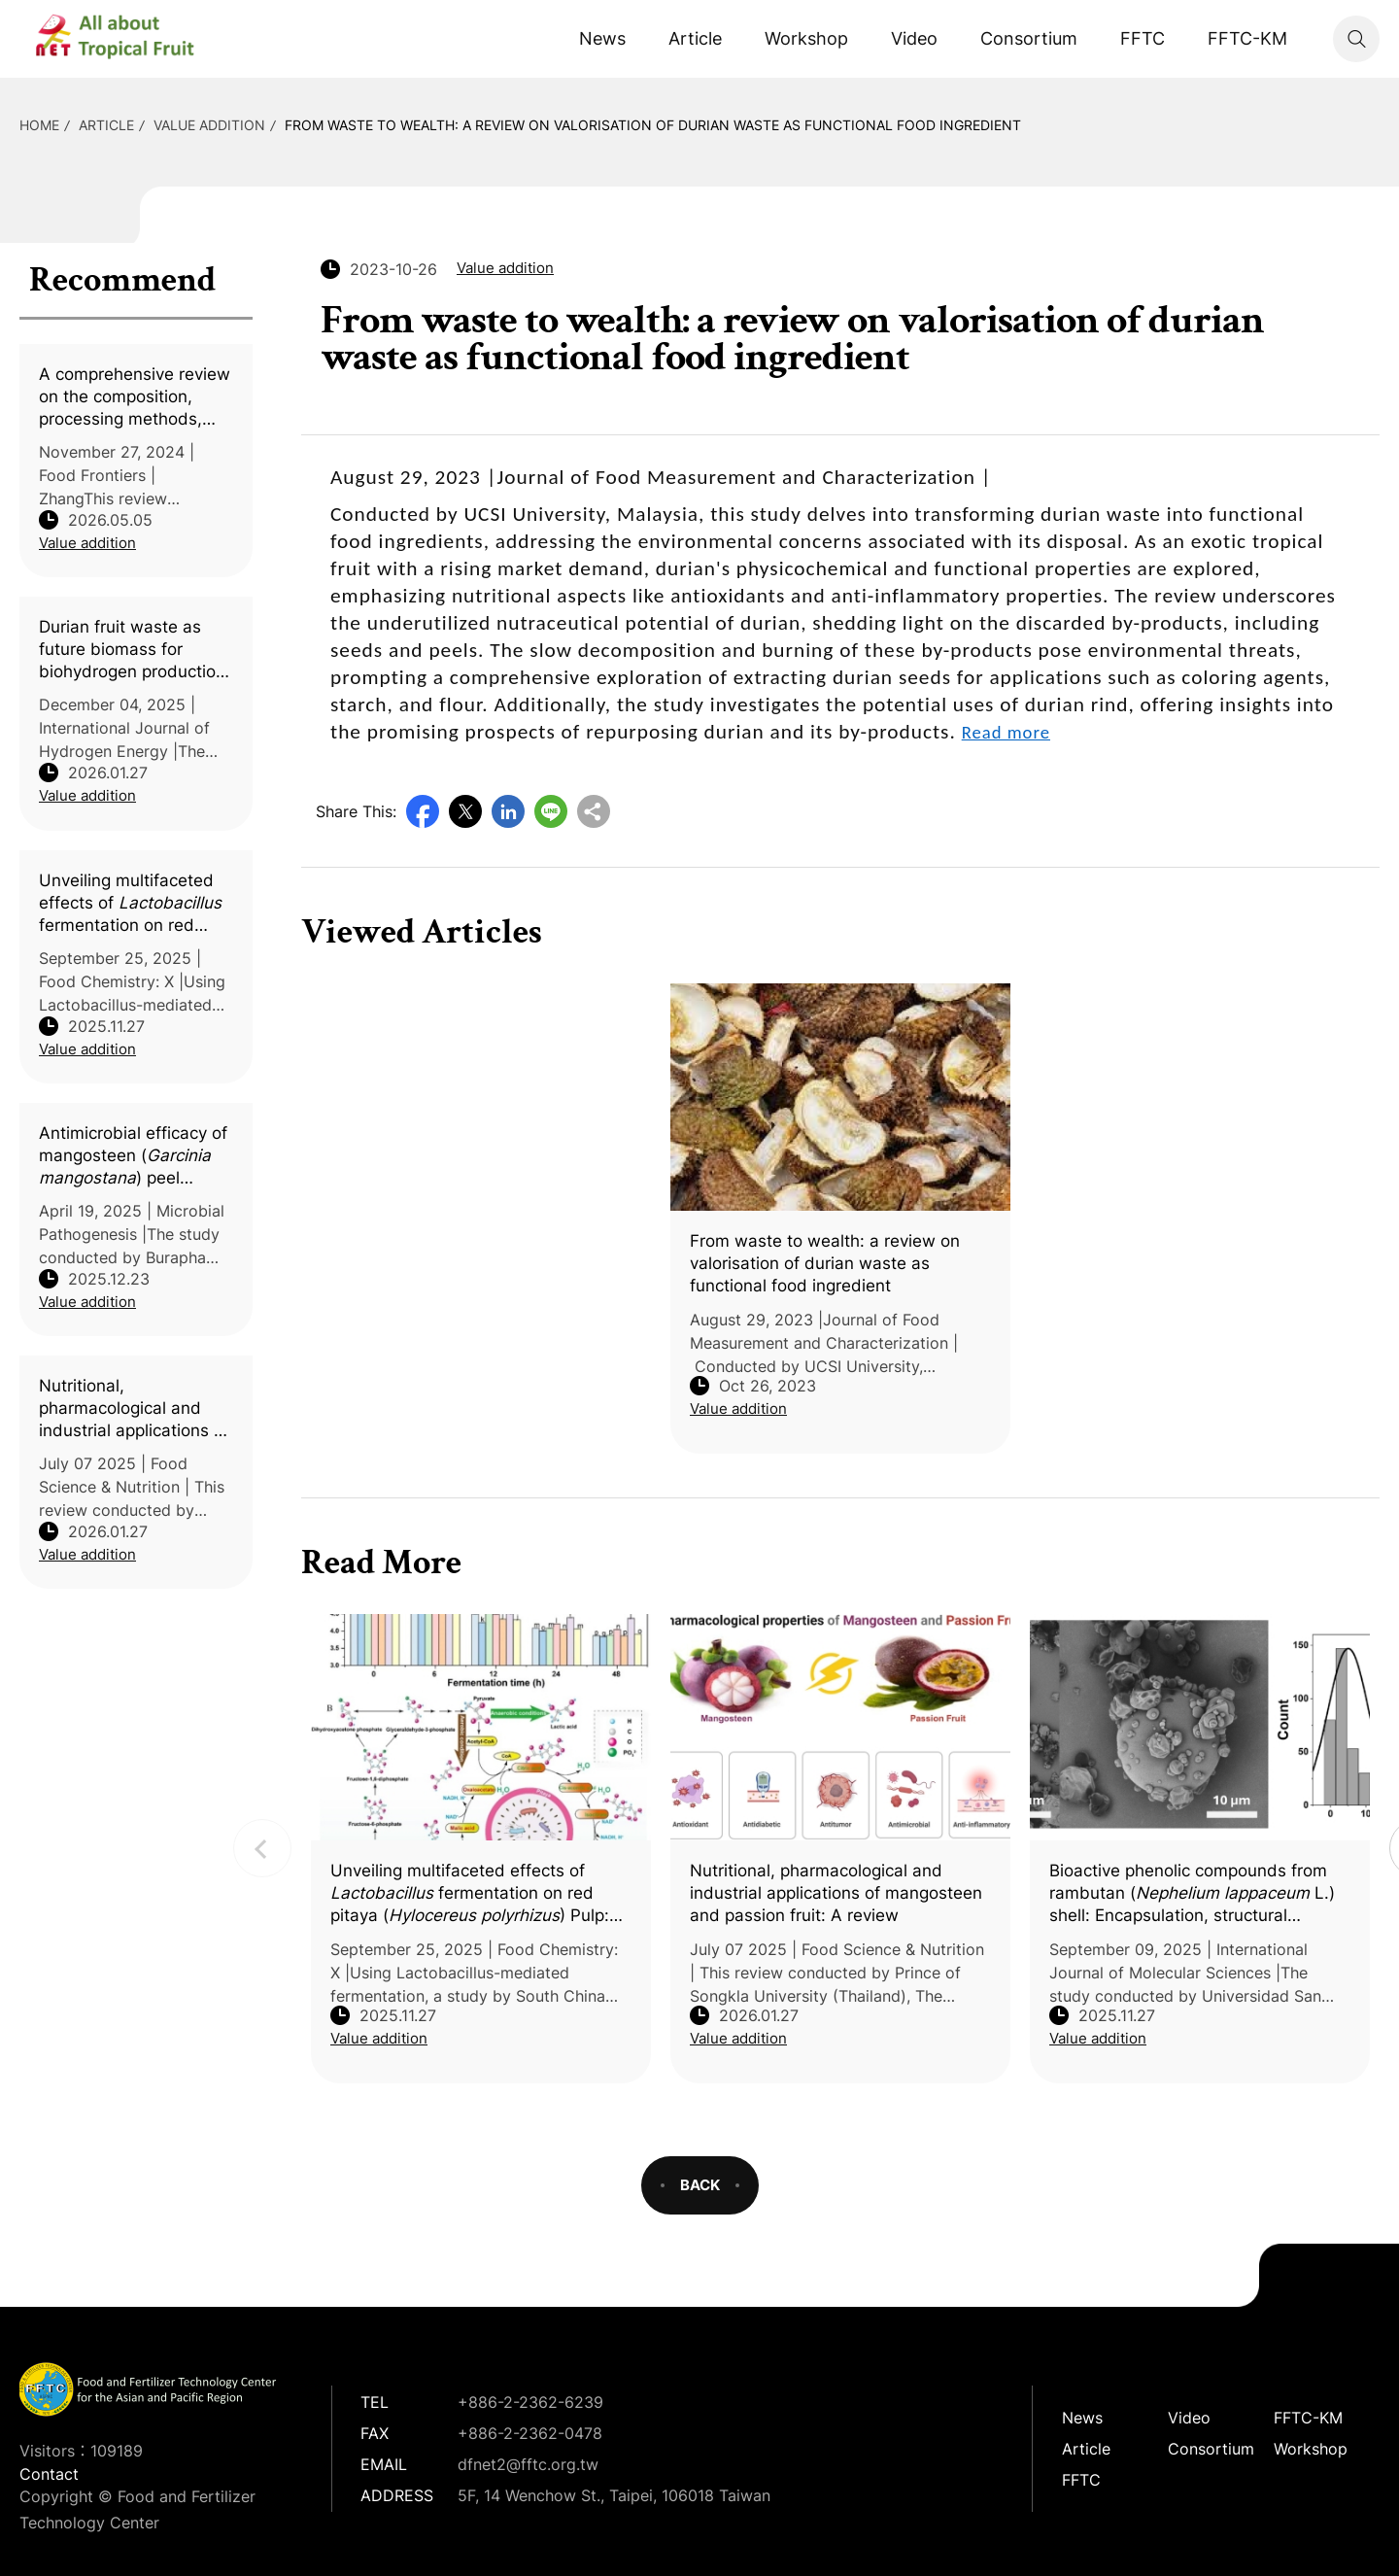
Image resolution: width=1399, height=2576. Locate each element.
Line (550, 811)
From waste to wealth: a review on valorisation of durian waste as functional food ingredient (653, 125)
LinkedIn (508, 811)
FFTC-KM (1247, 38)
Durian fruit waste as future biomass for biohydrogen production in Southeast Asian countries (132, 650)
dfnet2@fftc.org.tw (528, 2464)
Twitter (465, 811)
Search (1356, 39)
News (602, 38)
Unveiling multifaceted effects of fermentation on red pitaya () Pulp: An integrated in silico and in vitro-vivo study (130, 904)
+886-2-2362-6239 (530, 2402)
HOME (39, 125)
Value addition (209, 125)
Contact (49, 2474)
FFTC (1142, 38)
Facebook (422, 811)
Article (695, 38)
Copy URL (593, 811)
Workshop (806, 38)
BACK (700, 2185)
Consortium (1028, 38)
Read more (1006, 732)
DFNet (131, 39)
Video (914, 38)
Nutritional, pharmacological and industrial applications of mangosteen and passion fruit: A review (134, 1409)
